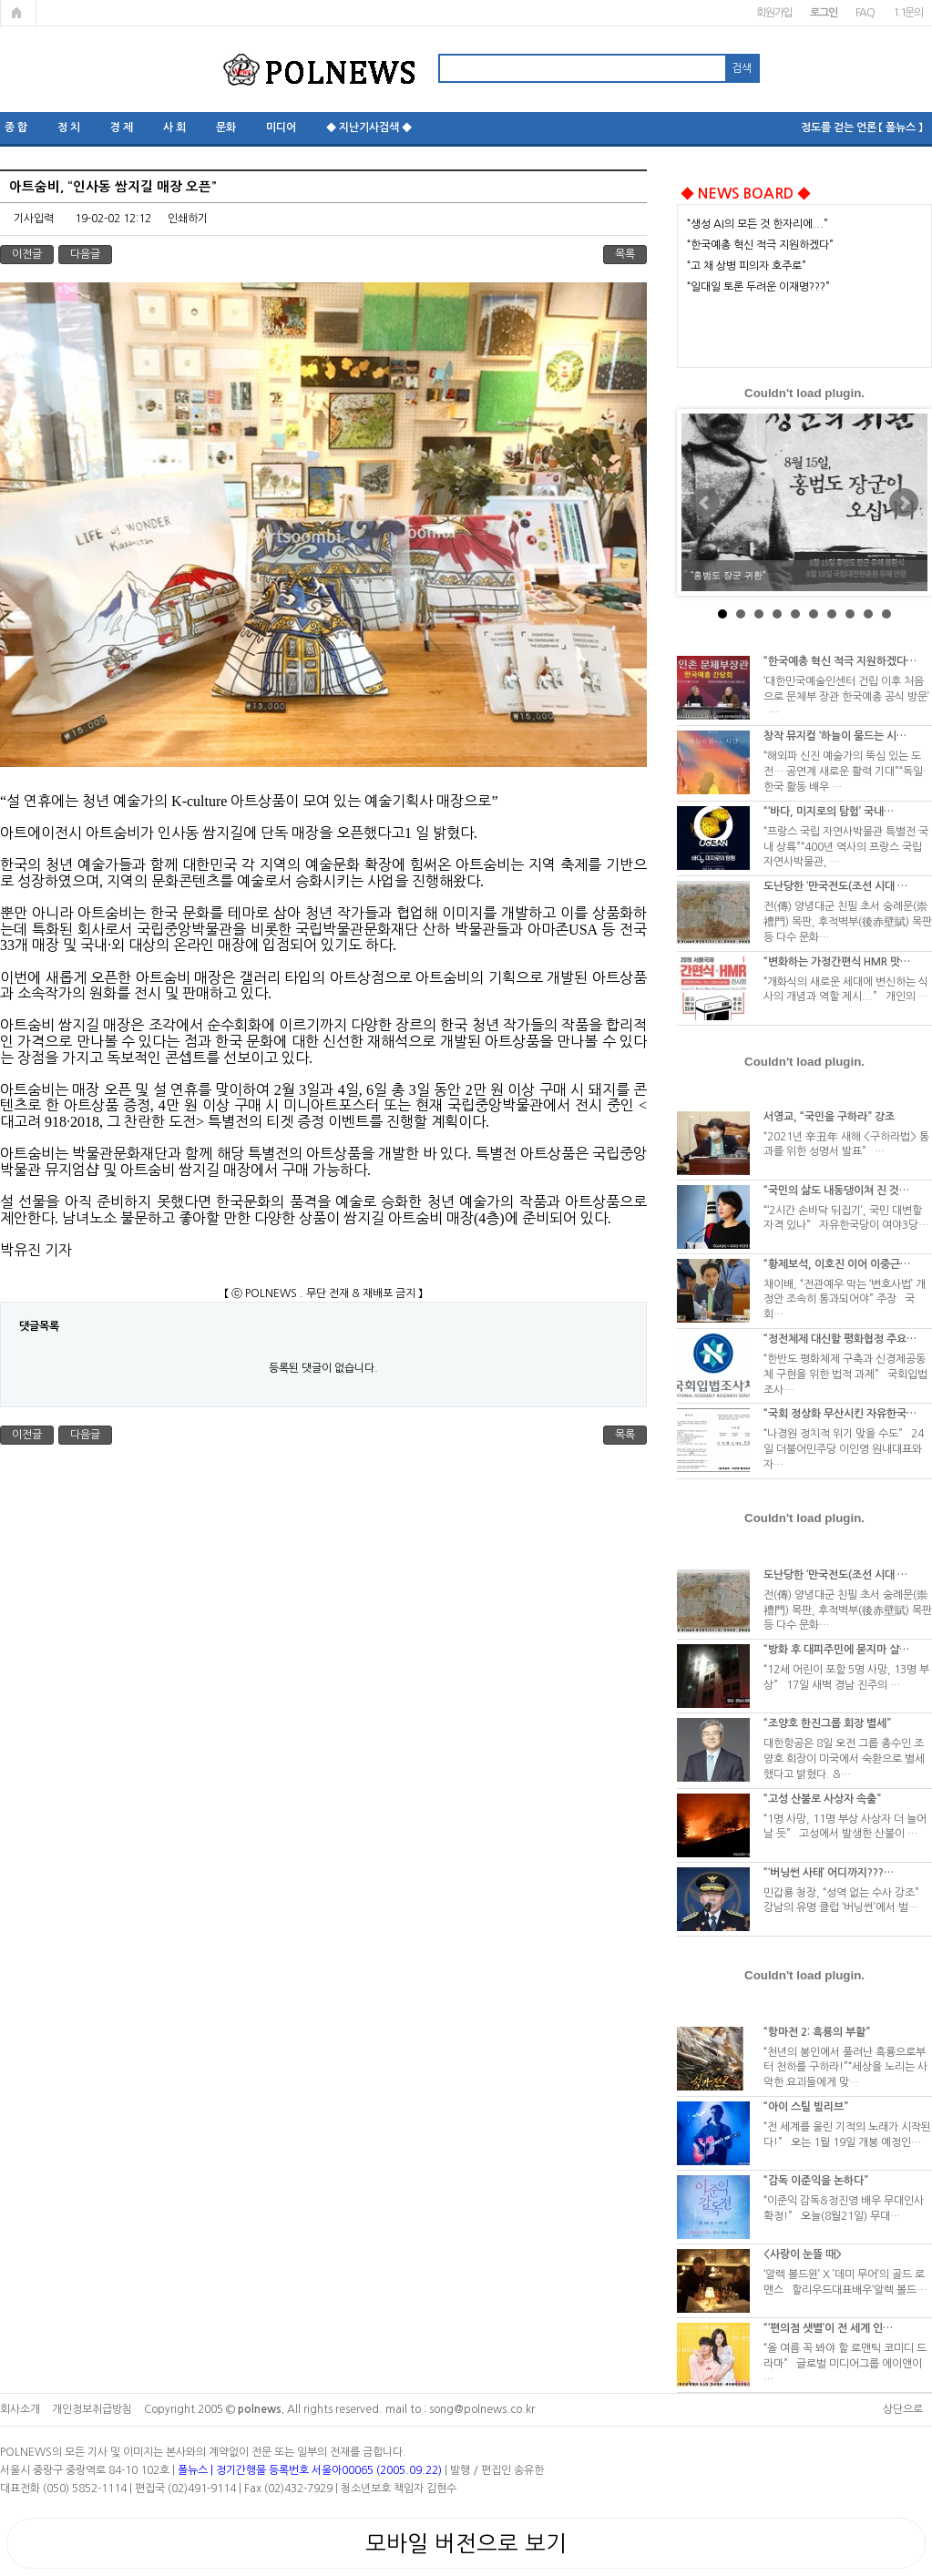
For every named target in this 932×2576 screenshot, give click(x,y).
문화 (226, 127)
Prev (705, 502)
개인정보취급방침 (92, 2409)
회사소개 (20, 2409)
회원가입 (774, 12)
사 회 (174, 127)
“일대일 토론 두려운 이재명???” (758, 286)
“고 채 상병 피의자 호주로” (746, 266)
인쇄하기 (188, 218)
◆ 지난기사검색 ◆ (369, 127)
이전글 (27, 254)
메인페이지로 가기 (18, 13)
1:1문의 (908, 12)
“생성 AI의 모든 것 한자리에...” (757, 224)
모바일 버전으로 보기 (466, 2543)
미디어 (281, 127)
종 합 (16, 127)
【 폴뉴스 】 (901, 127)
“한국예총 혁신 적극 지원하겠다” (760, 245)
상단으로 (903, 2409)
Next (903, 502)
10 (886, 613)
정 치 (68, 127)
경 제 (121, 127)
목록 (625, 254)
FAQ (865, 12)
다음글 (85, 254)
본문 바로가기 (0, 0)
